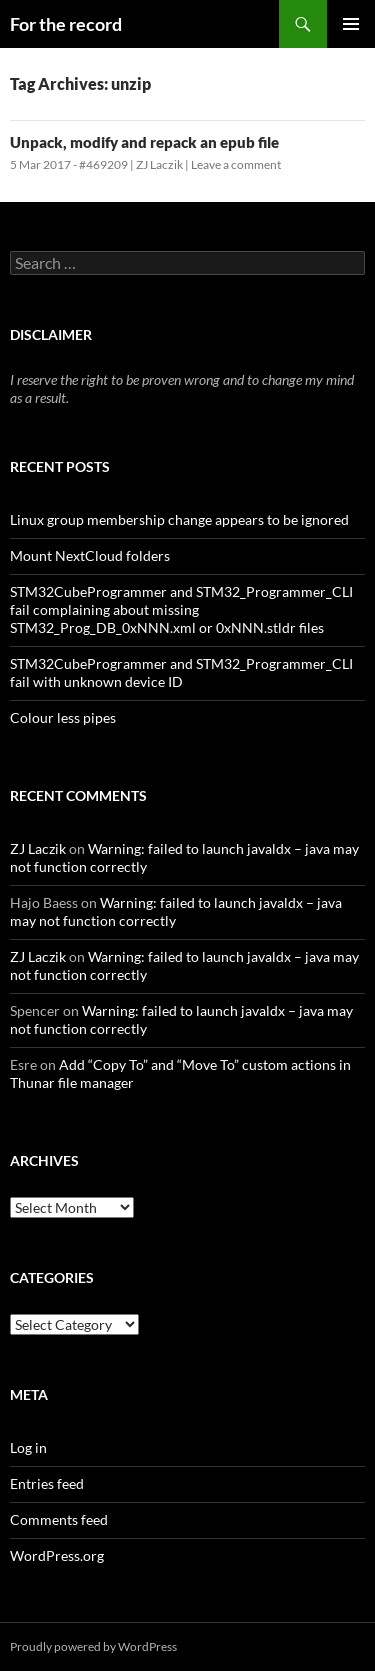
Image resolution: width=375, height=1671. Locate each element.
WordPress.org (57, 1555)
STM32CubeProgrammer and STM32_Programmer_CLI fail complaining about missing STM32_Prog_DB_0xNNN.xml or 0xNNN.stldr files (181, 609)
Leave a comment (236, 164)
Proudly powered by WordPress (93, 1646)
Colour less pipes (63, 717)
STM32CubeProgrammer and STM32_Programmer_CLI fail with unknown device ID (181, 672)
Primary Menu (351, 24)
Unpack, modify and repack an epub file (144, 142)
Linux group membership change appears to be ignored (179, 519)
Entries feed (47, 1483)
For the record (66, 24)
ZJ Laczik (159, 164)
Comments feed (59, 1519)
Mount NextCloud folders (90, 555)
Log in (28, 1447)
